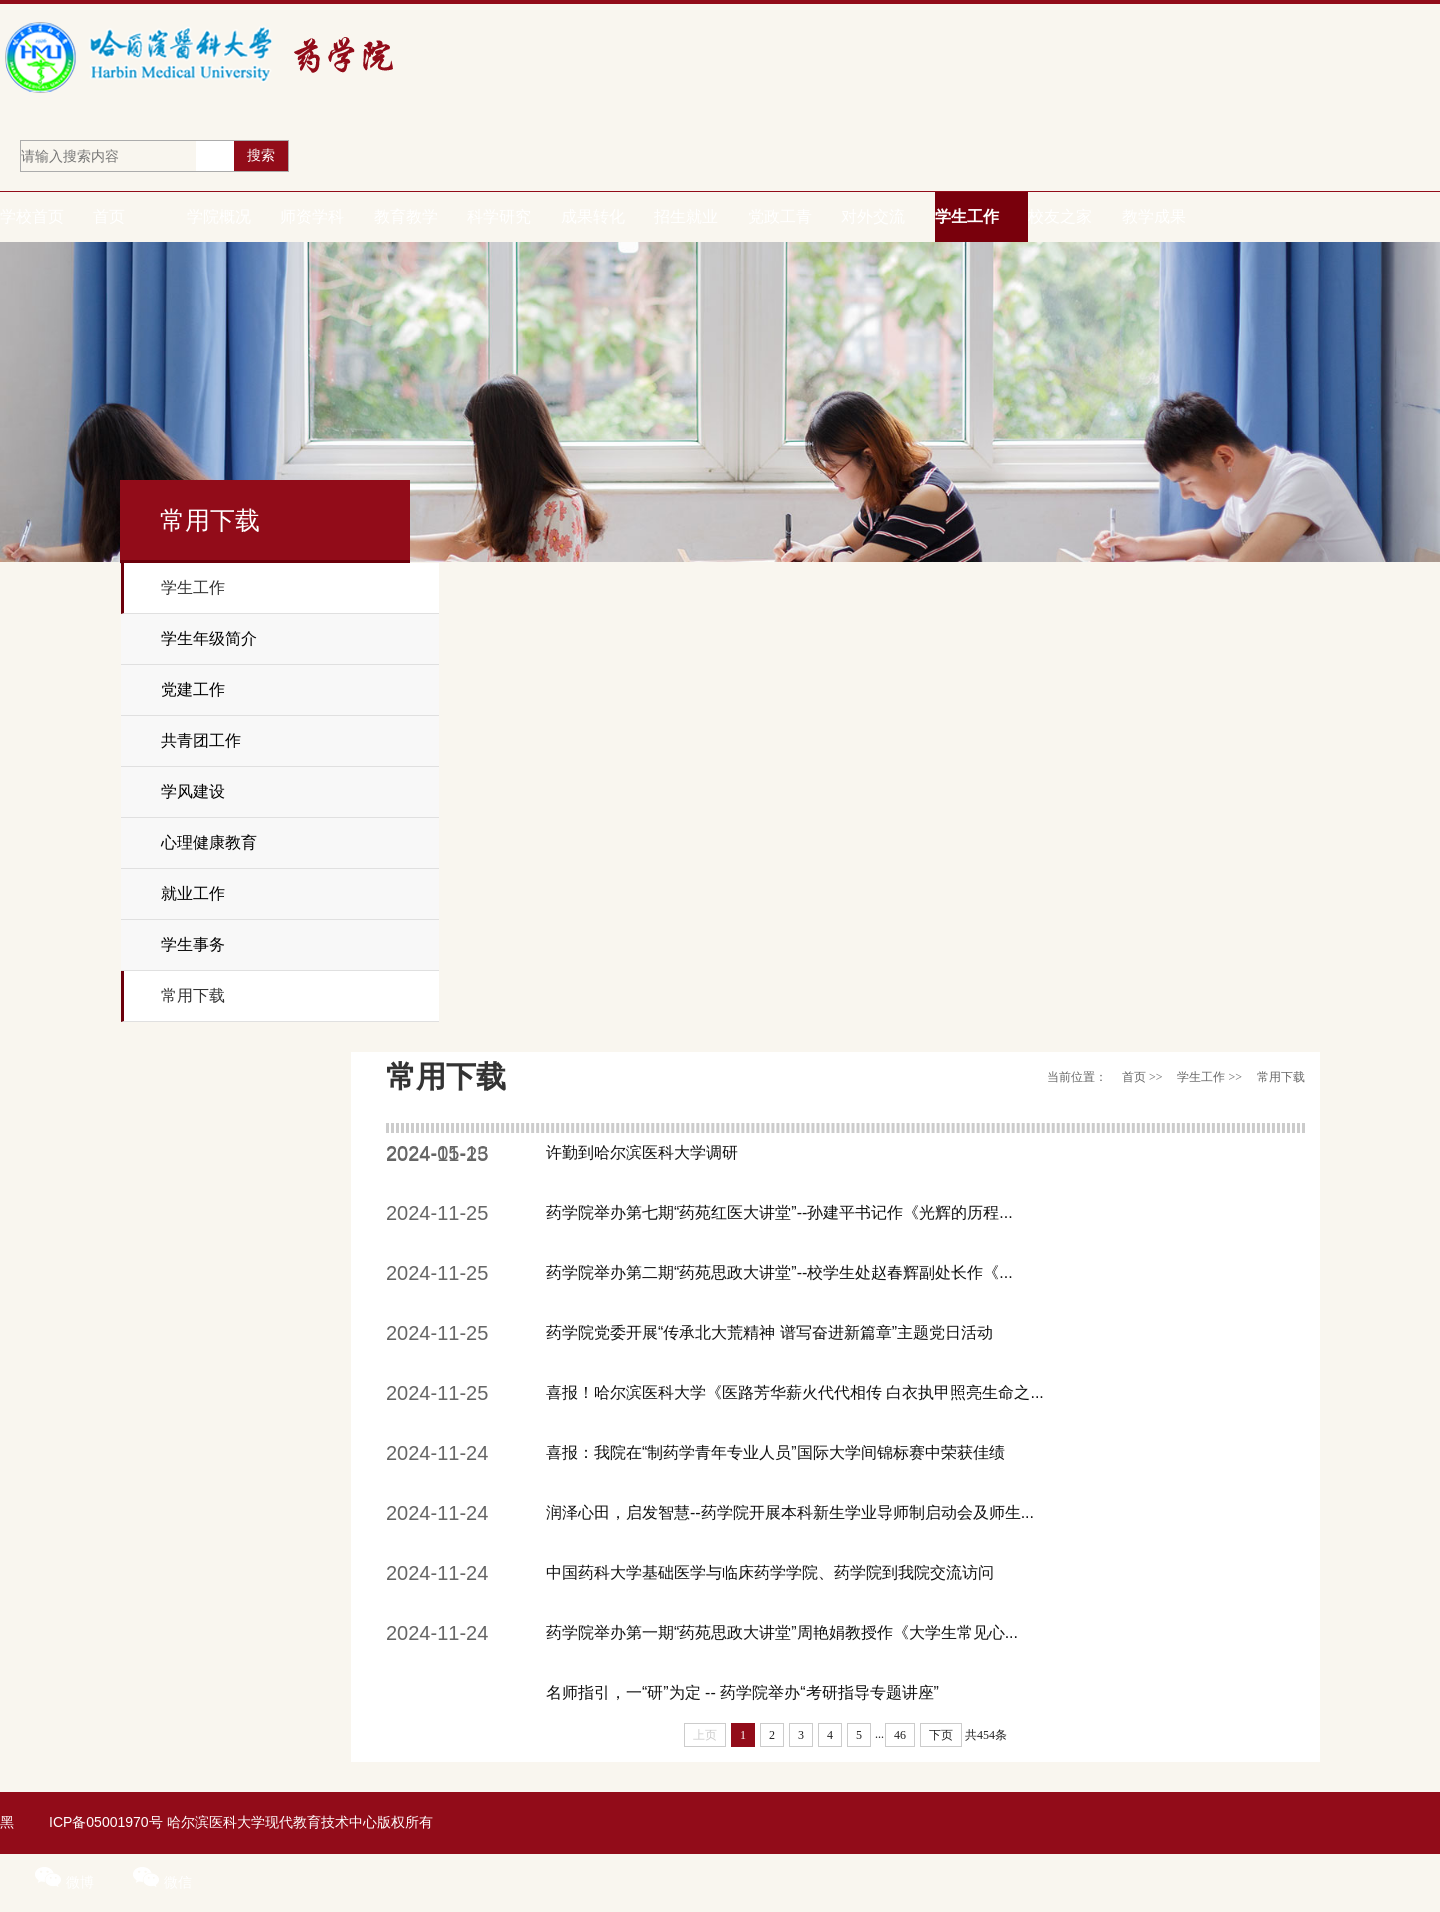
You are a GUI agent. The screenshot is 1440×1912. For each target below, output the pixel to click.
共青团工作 (201, 740)
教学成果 (1154, 216)
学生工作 (967, 216)
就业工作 (193, 893)
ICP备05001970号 (106, 1822)
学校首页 (32, 216)
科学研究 (499, 216)
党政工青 (780, 216)
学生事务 (193, 944)
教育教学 (406, 216)
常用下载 (193, 995)
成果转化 (593, 216)
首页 (109, 216)
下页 (941, 1735)
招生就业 (686, 216)
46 (900, 1735)
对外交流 (873, 216)
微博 (66, 1882)
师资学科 (312, 216)
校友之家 (1060, 216)
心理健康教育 (209, 842)
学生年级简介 (209, 638)
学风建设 (193, 791)
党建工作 (193, 689)
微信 (162, 1882)
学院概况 (219, 216)
